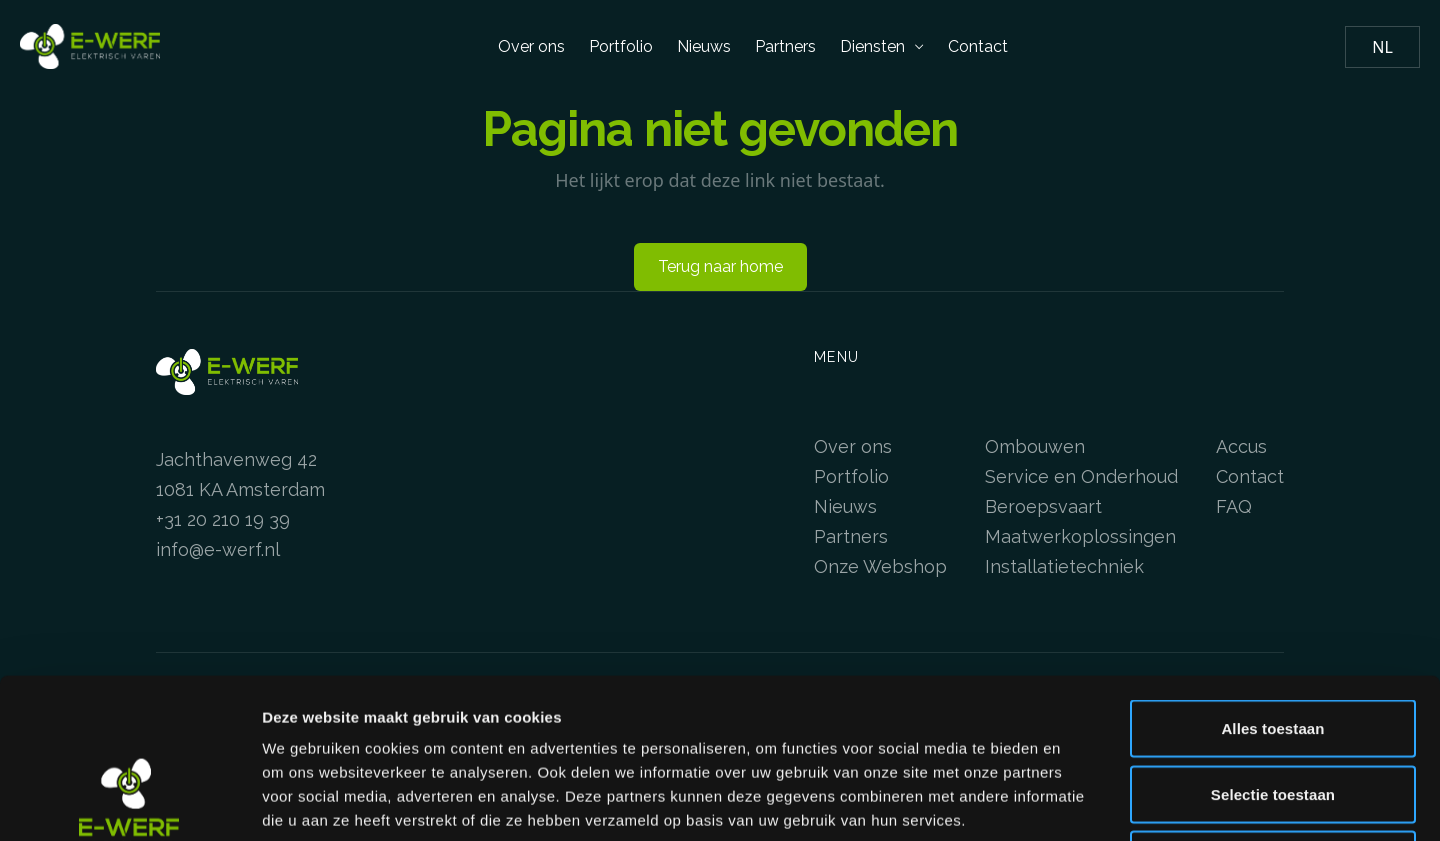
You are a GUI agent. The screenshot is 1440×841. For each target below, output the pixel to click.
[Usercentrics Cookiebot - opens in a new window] (129, 802)
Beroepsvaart (1043, 506)
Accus (1241, 446)
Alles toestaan (1272, 578)
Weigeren (1273, 709)
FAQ (1234, 506)
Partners (785, 46)
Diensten (882, 46)
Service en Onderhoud (1081, 476)
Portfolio (621, 46)
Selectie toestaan (1273, 644)
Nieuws (704, 46)
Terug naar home (720, 266)
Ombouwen (1035, 446)
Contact (978, 46)
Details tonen (1080, 801)
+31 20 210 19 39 (223, 519)
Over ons (531, 46)
